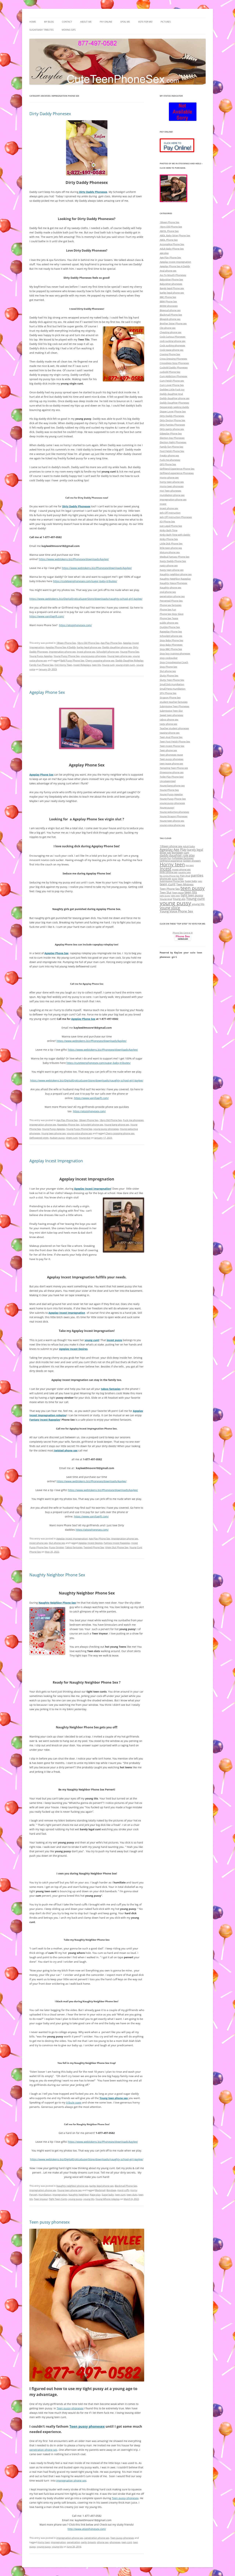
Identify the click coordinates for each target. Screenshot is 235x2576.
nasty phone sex (169, 565)
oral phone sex (168, 592)
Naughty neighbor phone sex (72, 2185)
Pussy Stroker (56, 1547)
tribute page (73, 2102)
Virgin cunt (72, 1137)
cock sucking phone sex (172, 341)
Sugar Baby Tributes (41, 29)
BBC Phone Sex (168, 297)
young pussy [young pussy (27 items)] (175, 903)
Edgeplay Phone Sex (171, 433)
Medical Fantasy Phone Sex (174, 556)
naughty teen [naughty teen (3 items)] (184, 872)
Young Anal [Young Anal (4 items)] (166, 899)
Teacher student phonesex (174, 728)
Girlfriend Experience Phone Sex (177, 468)
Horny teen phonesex (172, 486)
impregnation (60, 2194)
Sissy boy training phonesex (175, 653)
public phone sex (169, 622)
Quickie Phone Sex (170, 627)
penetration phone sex (43, 2449)
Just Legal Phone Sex (171, 526)
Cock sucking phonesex (172, 345)
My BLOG (49, 21)
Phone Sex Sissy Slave (171, 614)
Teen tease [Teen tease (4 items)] (178, 892)
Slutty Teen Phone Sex (172, 680)
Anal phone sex (168, 270)
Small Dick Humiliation (172, 684)
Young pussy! (167, 807)
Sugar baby (108, 2194)
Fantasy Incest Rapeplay (117, 1543)
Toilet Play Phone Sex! (172, 776)
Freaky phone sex (169, 455)
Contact (67, 21)
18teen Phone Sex (66, 643)
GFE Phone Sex (168, 464)
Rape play (95, 2194)
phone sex (103, 2542)
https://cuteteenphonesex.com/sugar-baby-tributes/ (85, 581)
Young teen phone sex (119, 656)
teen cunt (120, 2194)
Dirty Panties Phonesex (172, 424)
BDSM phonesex (169, 305)
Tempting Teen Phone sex (174, 768)
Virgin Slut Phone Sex (116, 1547)
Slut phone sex (57, 1543)
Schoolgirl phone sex (107, 651)
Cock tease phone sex (171, 349)
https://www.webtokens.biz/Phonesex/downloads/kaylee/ (74, 559)
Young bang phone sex (116, 1124)
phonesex (115, 2542)
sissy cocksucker (169, 658)
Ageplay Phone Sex (47, 692)
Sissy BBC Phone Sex (171, 649)
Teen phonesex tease (171, 754)
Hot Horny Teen (63, 665)
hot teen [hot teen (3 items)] (190, 865)
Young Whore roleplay (107, 2199)
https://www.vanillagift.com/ (46, 616)
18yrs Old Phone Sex (88, 643)
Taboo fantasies (73, 1547)
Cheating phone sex (170, 332)
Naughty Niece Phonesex (173, 583)
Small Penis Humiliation (172, 688)
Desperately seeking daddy (174, 407)
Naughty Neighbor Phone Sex (57, 1574)
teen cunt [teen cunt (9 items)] (168, 884)
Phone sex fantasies (170, 605)
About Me (86, 21)
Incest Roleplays (82, 665)
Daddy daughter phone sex (117, 647)
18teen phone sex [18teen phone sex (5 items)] (171, 846)
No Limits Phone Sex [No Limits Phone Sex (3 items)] (169, 876)
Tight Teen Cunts (58, 2199)
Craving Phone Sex (170, 354)
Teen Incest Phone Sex (172, 746)
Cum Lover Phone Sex (172, 385)
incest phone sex (86, 651)
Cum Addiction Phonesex (173, 376)
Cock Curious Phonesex (172, 336)
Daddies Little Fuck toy (172, 389)
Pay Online (106, 21)
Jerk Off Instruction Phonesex (176, 517)
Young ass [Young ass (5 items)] (179, 899)
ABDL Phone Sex (169, 239)
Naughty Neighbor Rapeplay (175, 578)
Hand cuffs (123, 2190)
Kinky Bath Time (168, 530)
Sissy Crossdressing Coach (174, 662)
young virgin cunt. (125, 665)
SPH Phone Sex (168, 693)
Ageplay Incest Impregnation (56, 1160)
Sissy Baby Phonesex (171, 644)
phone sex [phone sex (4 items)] (165, 878)
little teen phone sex (171, 548)
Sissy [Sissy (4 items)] (180, 878)
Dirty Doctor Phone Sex (172, 420)
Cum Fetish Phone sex (172, 380)
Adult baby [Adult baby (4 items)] (189, 846)
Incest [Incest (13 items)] (165, 869)
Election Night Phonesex (173, 442)
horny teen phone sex (172, 482)
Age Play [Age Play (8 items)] (180, 849)
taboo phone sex (169, 719)
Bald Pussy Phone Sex (72, 660)
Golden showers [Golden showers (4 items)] (192, 860)
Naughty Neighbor (78, 2194)
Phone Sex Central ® (183, 932)
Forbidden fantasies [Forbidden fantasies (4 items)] (183, 858)
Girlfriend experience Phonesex (177, 473)
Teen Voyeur (41, 2199)
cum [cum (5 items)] (186, 852)
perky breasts (88, 2542)
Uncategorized (168, 781)
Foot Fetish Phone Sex (172, 451)
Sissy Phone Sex (168, 666)
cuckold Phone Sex (170, 372)
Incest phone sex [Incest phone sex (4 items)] (181, 869)
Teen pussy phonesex (49, 2222)
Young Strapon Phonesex (173, 816)
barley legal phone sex (89, 647)
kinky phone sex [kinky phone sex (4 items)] (169, 872)
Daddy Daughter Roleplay (129, 660)
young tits (88, 2199)
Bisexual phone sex (170, 310)
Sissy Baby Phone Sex (171, 640)
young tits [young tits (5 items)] (198, 904)
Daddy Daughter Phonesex (174, 402)
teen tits (96, 665)
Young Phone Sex (129, 651)
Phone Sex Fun (168, 609)
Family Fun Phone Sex (41, 665)
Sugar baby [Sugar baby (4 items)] (191, 881)
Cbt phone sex (168, 327)
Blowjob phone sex (170, 319)
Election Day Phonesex (172, 438)
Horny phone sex (169, 477)
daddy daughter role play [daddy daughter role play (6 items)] (177, 855)
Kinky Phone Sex (169, 539)
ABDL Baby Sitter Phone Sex (175, 235)
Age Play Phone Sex (111, 643)
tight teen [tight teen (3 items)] (175, 895)
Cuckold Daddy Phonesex (174, 367)
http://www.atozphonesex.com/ (87, 2529)
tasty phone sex (168, 724)
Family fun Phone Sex (171, 446)
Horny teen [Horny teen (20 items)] (172, 864)
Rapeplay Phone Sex (68, 1124)
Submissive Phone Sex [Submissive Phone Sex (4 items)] (172, 881)
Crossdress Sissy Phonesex (174, 363)
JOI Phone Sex (167, 521)
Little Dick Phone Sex (171, 543)
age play (164, 253)
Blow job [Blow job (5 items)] (165, 852)
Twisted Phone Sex (94, 1547)
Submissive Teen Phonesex (174, 706)
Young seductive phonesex (174, 812)
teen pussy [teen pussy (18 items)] (192, 888)
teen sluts (132, 2194)
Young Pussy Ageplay (41, 656)
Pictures (166, 21)
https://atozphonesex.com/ (75, 625)
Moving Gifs (69, 29)
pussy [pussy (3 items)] (174, 878)
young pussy (75, 2199)
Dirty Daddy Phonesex (50, 113)
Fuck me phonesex (133, 1120)
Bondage (111, 2190)
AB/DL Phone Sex (169, 231)
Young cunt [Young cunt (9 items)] (195, 898)
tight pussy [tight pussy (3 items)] (165, 895)
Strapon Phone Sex (170, 697)
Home (32, 21)
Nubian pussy (57, 1137)
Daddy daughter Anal (171, 394)
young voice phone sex (79, 1133)
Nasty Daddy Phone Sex (173, 561)
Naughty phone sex (170, 587)
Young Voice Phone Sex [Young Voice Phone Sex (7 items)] (176, 911)
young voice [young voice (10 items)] (170, 907)
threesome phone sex (172, 772)
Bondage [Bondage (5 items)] (177, 852)
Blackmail (100, 2190)
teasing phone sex (170, 732)
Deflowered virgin (39, 1137)
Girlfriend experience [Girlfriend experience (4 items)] (171, 860)
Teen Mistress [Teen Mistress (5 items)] (185, 884)
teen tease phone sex (171, 763)
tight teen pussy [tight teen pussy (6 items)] (192, 895)
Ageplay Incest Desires (90, 1543)
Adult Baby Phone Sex (172, 248)
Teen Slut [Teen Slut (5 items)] (165, 892)
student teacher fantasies (173, 702)
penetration (73, 2542)
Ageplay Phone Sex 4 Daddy (61, 647)
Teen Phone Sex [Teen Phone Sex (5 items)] (170, 889)
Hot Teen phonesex (170, 490)
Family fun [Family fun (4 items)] (165, 858)
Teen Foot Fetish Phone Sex (175, 741)
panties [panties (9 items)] (197, 875)
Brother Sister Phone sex (173, 323)
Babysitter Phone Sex (171, 279)
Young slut (84, 1137)
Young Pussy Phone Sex (67, 656)
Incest (163, 504)
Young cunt (108, 665)
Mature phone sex (170, 552)
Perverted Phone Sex (171, 600)
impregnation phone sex (62, 651)
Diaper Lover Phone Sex (173, 411)
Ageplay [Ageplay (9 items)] (166, 849)
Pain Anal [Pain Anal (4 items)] (185, 875)
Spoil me (125, 21)
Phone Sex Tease (169, 618)
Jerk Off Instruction (170, 512)
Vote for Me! (145, 21)
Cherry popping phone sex (99, 660)
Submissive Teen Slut (171, 710)
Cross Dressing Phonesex (173, 358)
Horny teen (43, 2542)
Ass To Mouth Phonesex (173, 275)
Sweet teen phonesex (171, 715)
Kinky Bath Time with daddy (175, 534)
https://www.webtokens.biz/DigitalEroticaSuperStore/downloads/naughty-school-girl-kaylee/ (85, 598)
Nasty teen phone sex (172, 570)
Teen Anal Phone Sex (171, 737)
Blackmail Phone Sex (126, 2185)
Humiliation (45, 2194)
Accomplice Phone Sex (172, 244)
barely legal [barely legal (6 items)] (195, 850)
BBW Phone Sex (168, 301)
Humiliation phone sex (172, 495)
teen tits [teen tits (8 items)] (191, 892)
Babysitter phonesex (171, 283)
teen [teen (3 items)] (200, 881)
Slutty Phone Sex (169, 675)
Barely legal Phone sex (172, 288)
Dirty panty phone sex (172, 429)
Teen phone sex (168, 750)
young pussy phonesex (93, 656)
